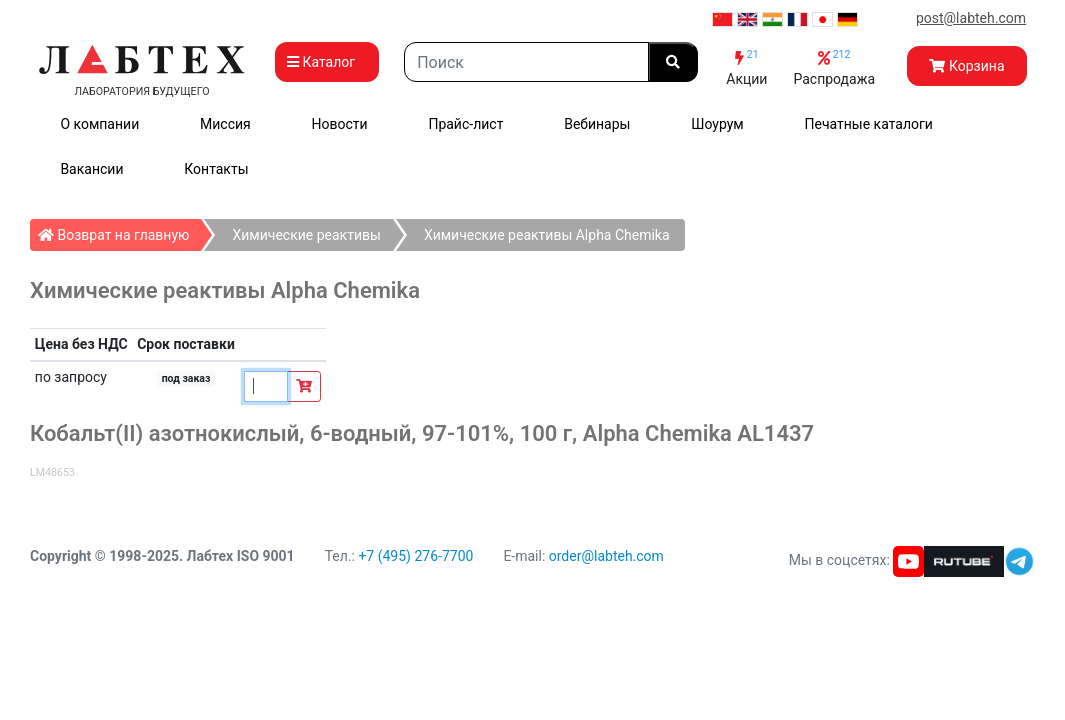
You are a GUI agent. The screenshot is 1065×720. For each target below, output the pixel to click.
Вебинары (597, 124)
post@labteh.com (971, 18)
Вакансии (91, 169)
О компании (99, 124)
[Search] (526, 62)
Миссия (225, 124)
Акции (746, 67)
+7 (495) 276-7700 (415, 556)
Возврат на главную (119, 231)
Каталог (327, 62)
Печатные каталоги (869, 124)
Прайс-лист (465, 124)
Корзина (966, 66)
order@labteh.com (606, 556)
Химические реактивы (306, 235)
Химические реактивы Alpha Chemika (547, 235)
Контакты (216, 169)
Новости (340, 124)
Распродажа (834, 67)
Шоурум (717, 124)
